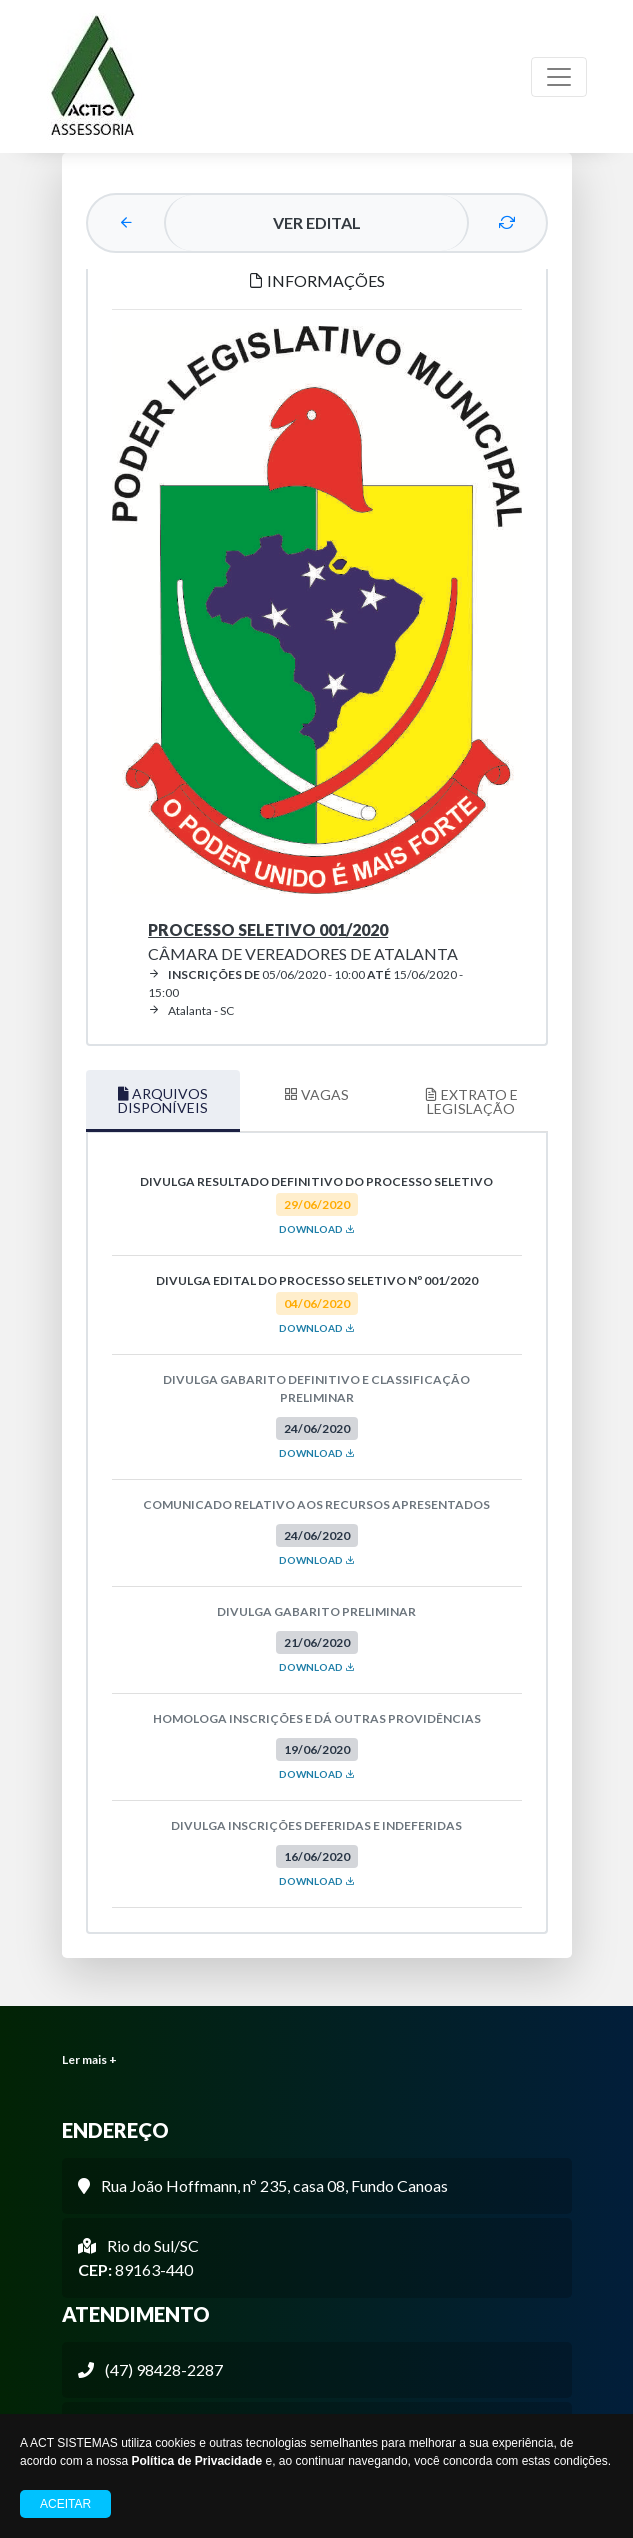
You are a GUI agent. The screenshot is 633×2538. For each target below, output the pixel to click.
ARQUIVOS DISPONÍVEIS (163, 1100)
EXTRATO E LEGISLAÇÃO (471, 1101)
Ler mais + (89, 2059)
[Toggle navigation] (559, 77)
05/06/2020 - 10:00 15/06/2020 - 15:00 (305, 983)
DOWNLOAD (317, 1229)
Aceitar (65, 2504)
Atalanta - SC (191, 1010)
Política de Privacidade (196, 2461)
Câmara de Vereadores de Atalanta (303, 941)
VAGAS (316, 1094)
